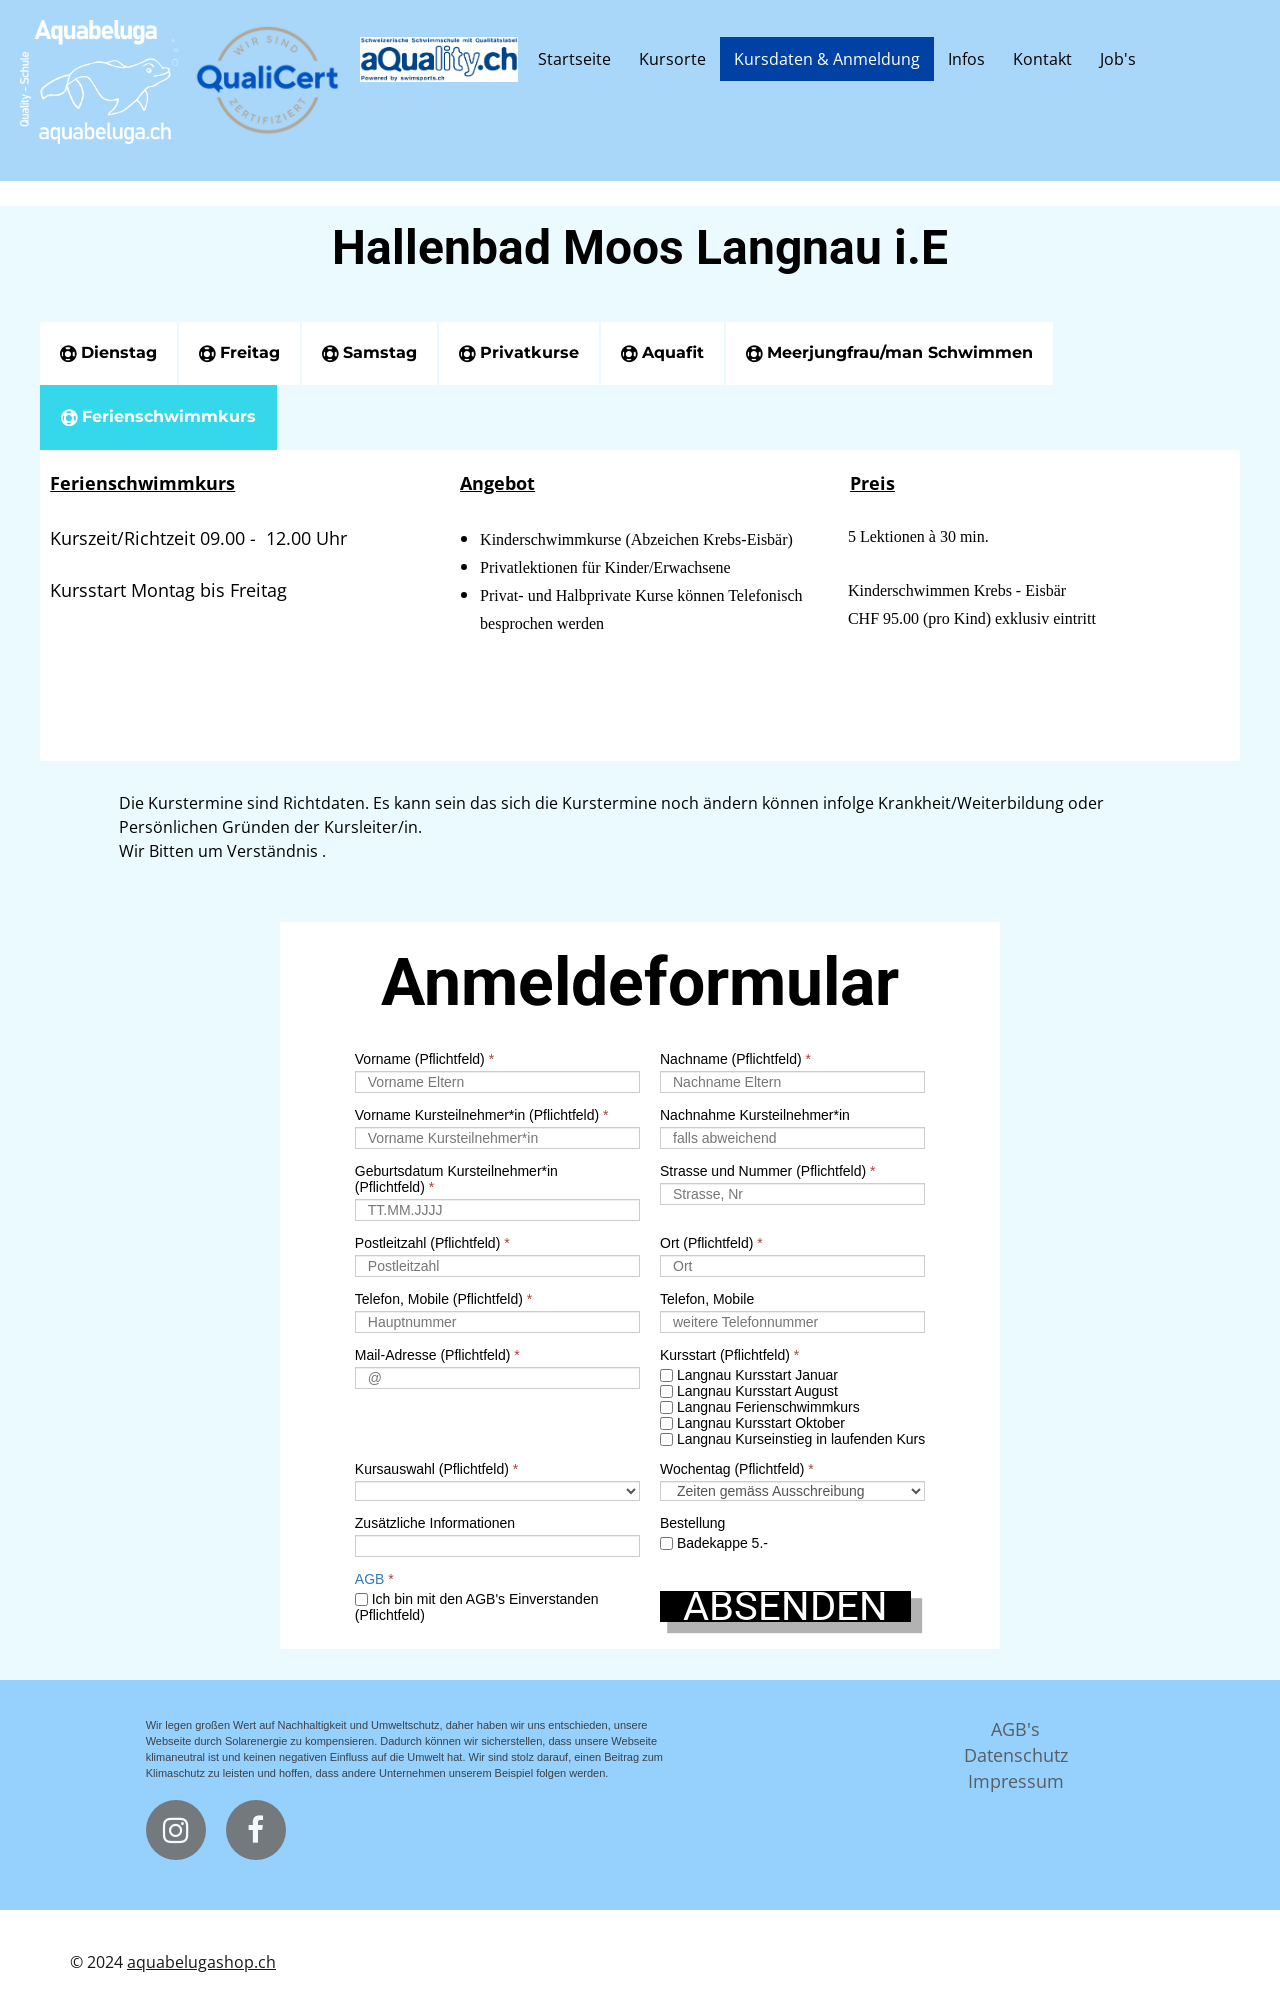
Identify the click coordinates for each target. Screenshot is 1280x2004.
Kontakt (1042, 59)
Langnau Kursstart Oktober (752, 1423)
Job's (1118, 59)
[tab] (108, 353)
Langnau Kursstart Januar (749, 1375)
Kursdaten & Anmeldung (827, 59)
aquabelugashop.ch (201, 1962)
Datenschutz (1016, 1755)
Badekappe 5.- (714, 1543)
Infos (966, 59)
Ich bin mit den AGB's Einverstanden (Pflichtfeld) (477, 1607)
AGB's (1015, 1729)
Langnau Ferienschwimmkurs (760, 1407)
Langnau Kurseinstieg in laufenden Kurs (792, 1439)
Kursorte (672, 59)
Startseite (574, 59)
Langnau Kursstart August (749, 1391)
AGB (370, 1579)
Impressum (1016, 1781)
